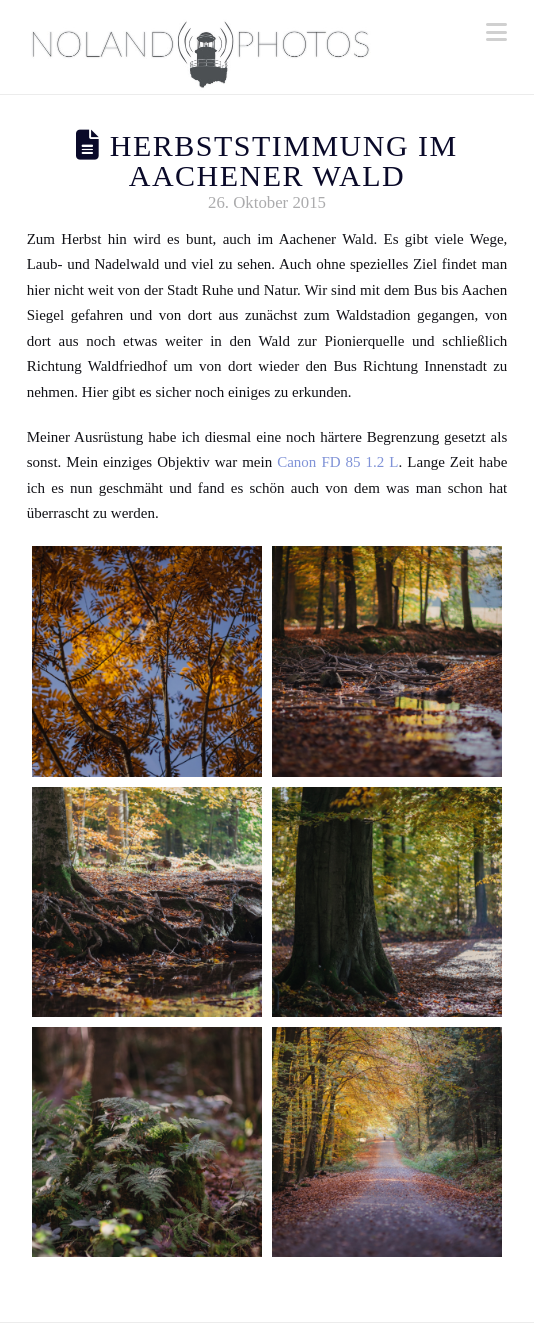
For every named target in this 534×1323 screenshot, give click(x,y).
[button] (496, 32)
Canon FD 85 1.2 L (337, 462)
